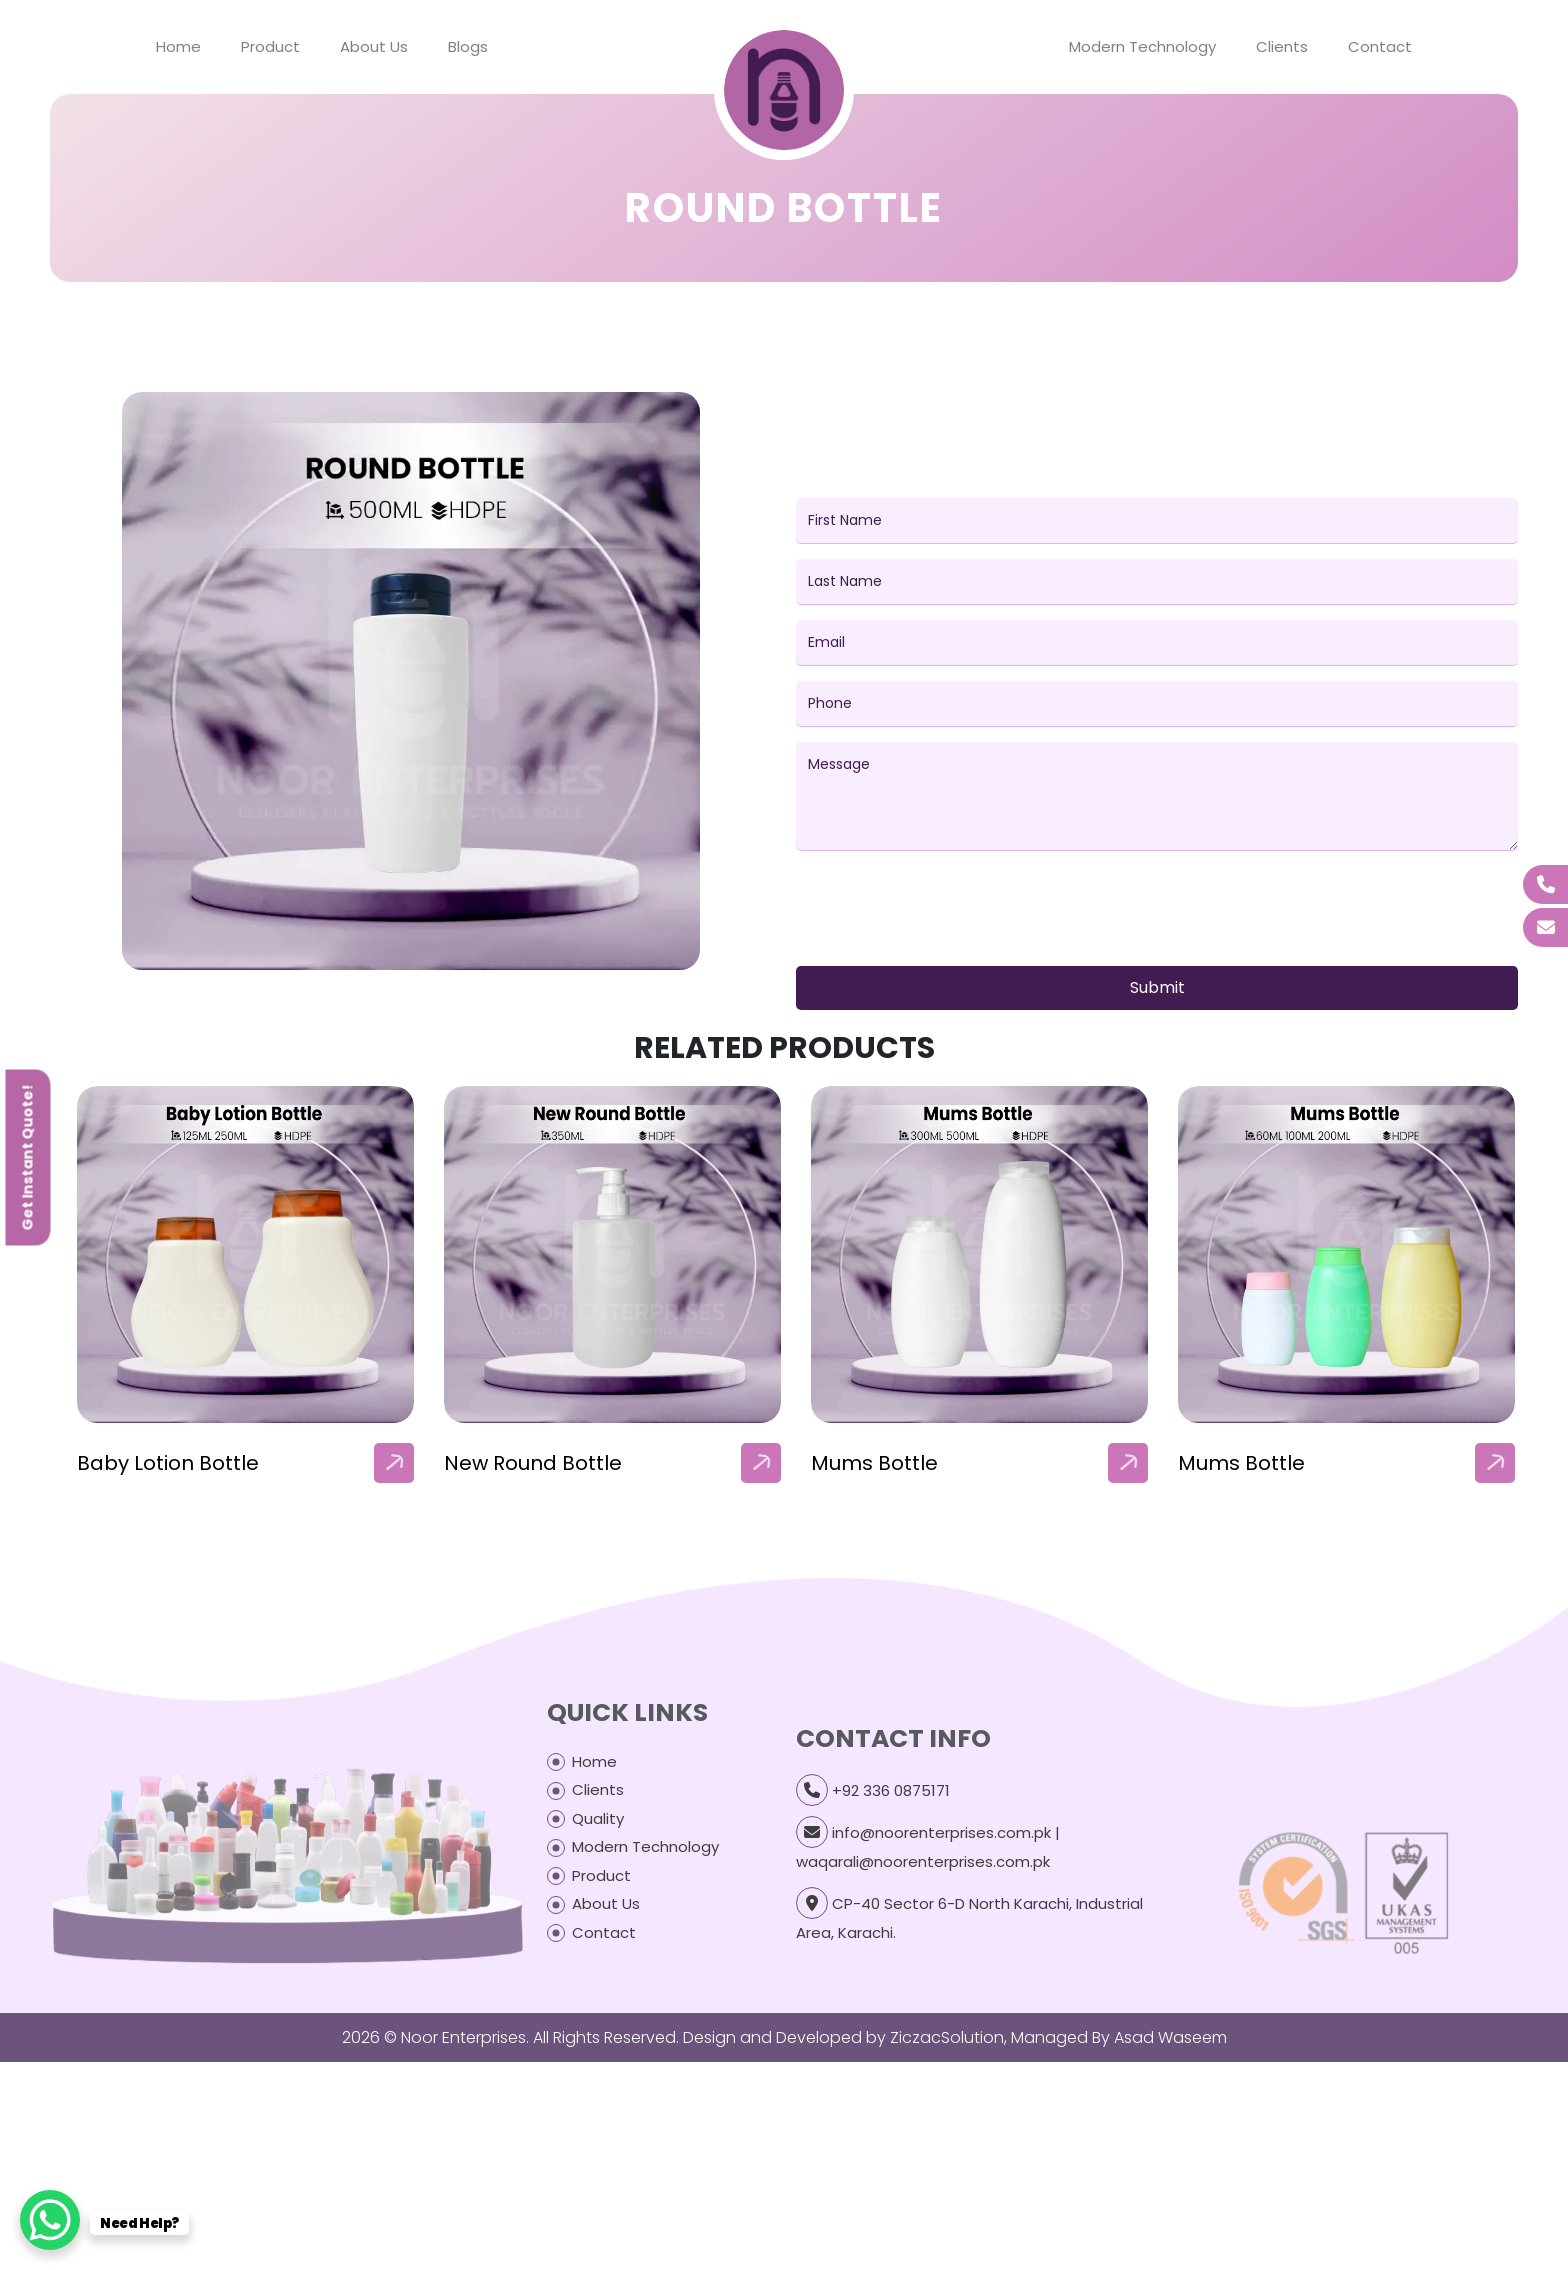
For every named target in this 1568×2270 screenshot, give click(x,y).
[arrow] (394, 1463)
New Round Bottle (533, 1463)
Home (178, 46)
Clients (1282, 46)
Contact (1380, 46)
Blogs (468, 46)
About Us (374, 46)
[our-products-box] (245, 1254)
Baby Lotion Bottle (168, 1463)
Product (270, 46)
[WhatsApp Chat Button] (50, 2220)
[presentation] (948, 912)
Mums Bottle (874, 1463)
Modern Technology (1142, 46)
